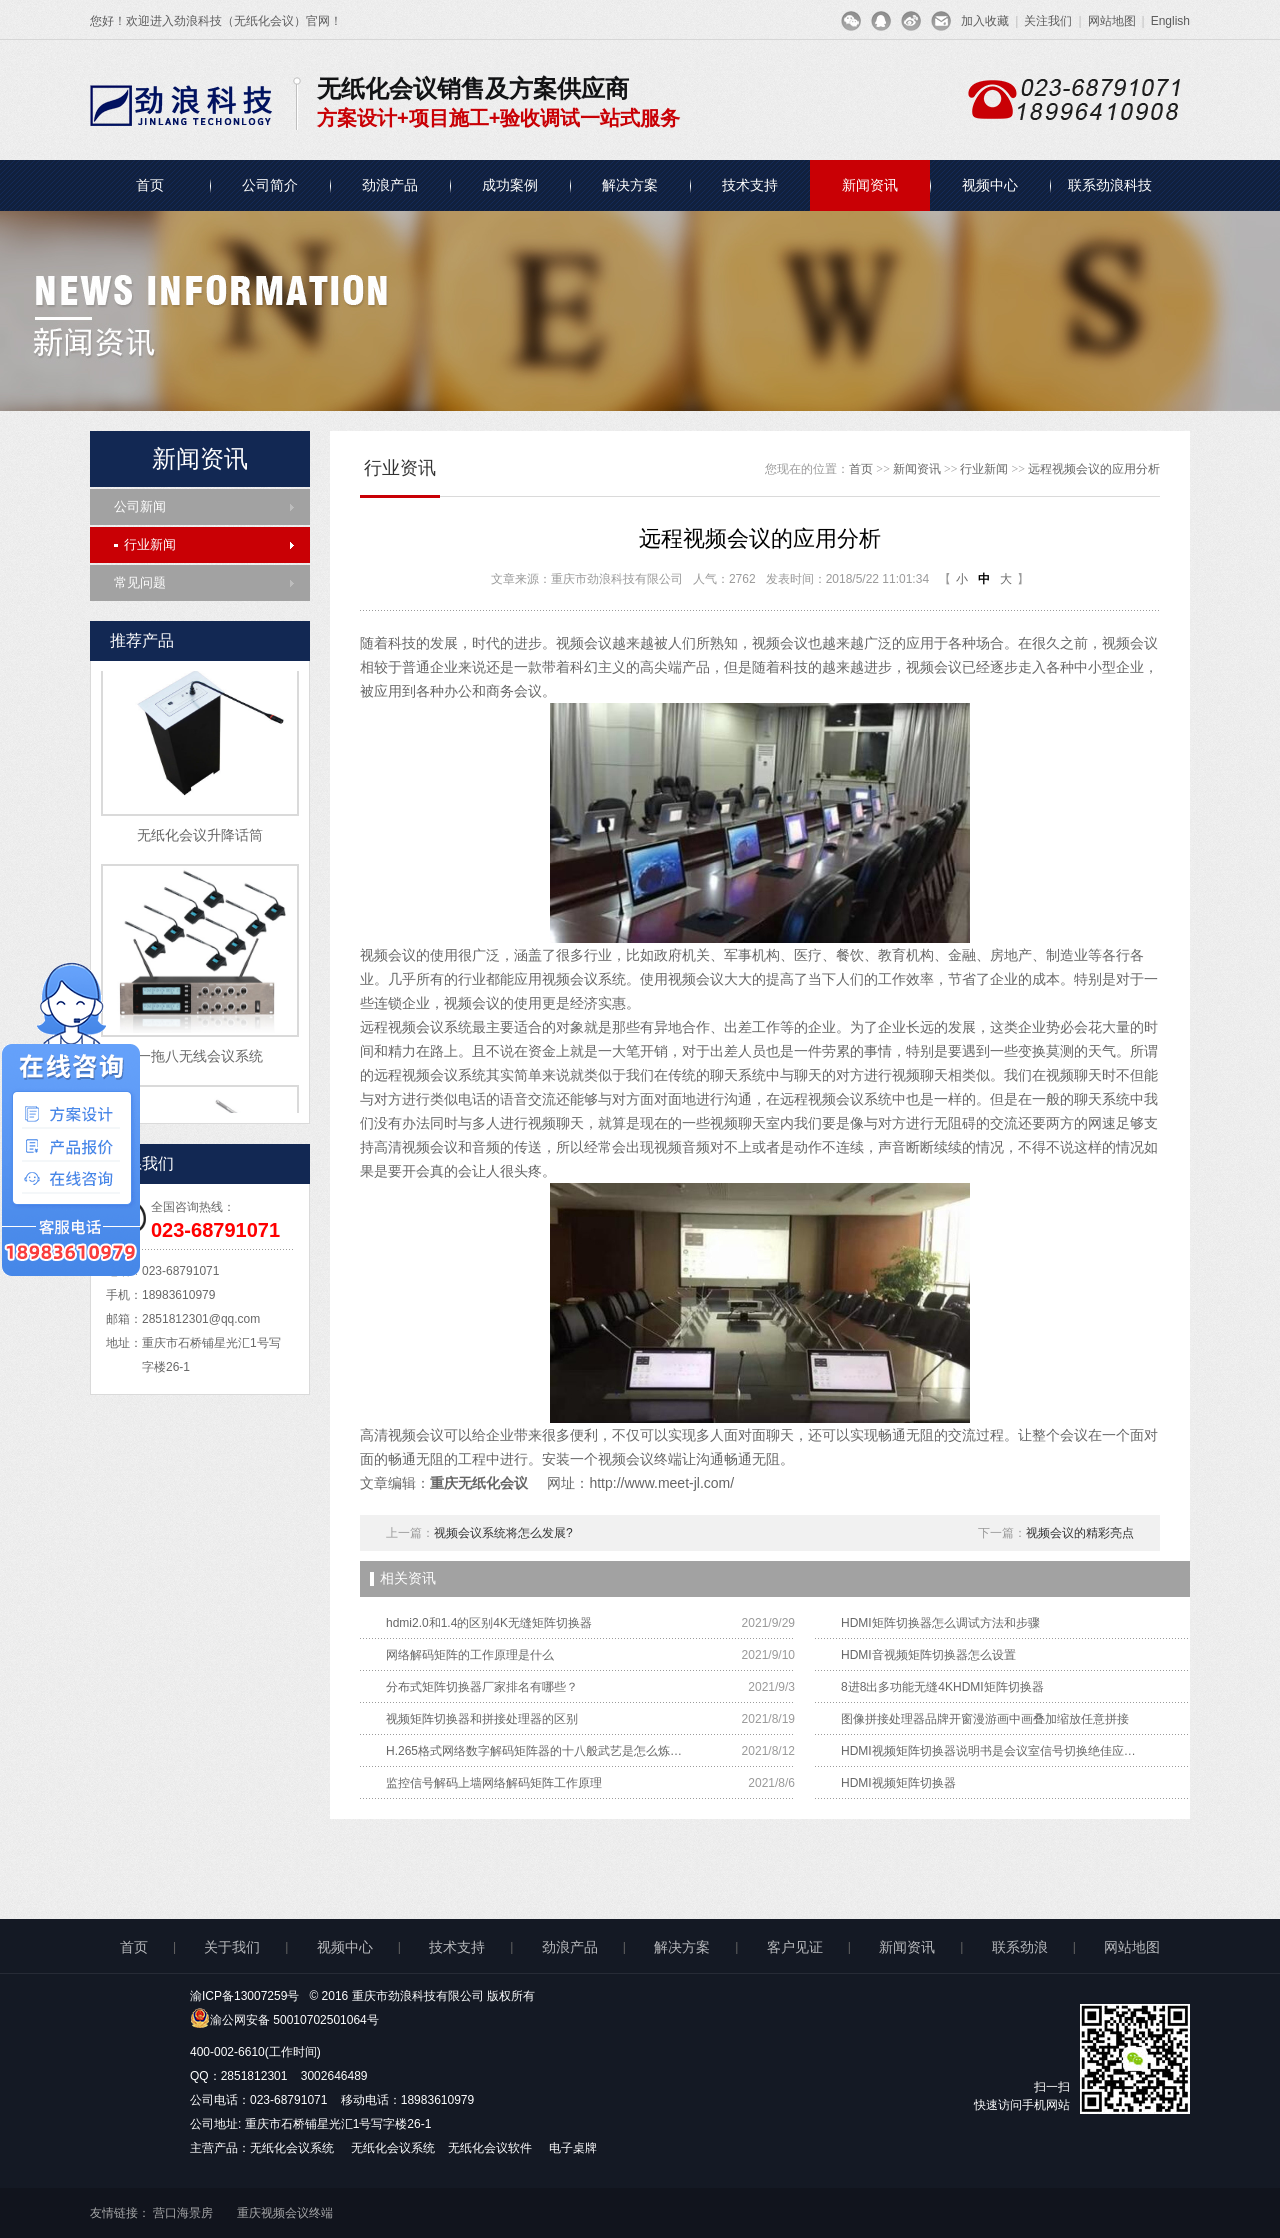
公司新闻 (140, 506)
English (1170, 21)
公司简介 (270, 185)
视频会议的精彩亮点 (1080, 1533)
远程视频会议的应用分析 (1094, 469)
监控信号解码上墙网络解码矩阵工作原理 (494, 1783)
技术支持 (750, 185)
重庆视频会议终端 (285, 2213)
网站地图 (1112, 21)
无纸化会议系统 (293, 2148)
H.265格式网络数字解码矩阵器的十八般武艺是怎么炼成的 (536, 1751)
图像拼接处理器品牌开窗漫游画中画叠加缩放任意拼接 (985, 1719)
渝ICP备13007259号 (244, 1996)
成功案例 (510, 185)
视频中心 (990, 185)
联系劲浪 (1020, 1947)
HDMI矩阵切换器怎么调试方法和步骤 (940, 1623)
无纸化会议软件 (491, 2148)
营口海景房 (183, 2213)
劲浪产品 (390, 185)
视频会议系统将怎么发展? (503, 1533)
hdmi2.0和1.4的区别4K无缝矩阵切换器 (489, 1623)
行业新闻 (145, 544)
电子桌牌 (573, 2148)
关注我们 (1048, 21)
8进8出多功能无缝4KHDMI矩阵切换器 (942, 1687)
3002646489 (334, 2076)
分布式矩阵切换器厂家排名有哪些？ (482, 1687)
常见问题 (140, 582)
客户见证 (795, 1947)
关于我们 (232, 1947)
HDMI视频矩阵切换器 (898, 1783)
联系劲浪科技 (1110, 185)
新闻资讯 (870, 185)
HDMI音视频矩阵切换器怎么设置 (928, 1655)
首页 (150, 185)
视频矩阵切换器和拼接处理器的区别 (482, 1719)
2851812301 (254, 2076)
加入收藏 (985, 21)
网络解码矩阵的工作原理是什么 (470, 1655)
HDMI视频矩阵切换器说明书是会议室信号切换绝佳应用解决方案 (991, 1751)
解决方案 (630, 185)
